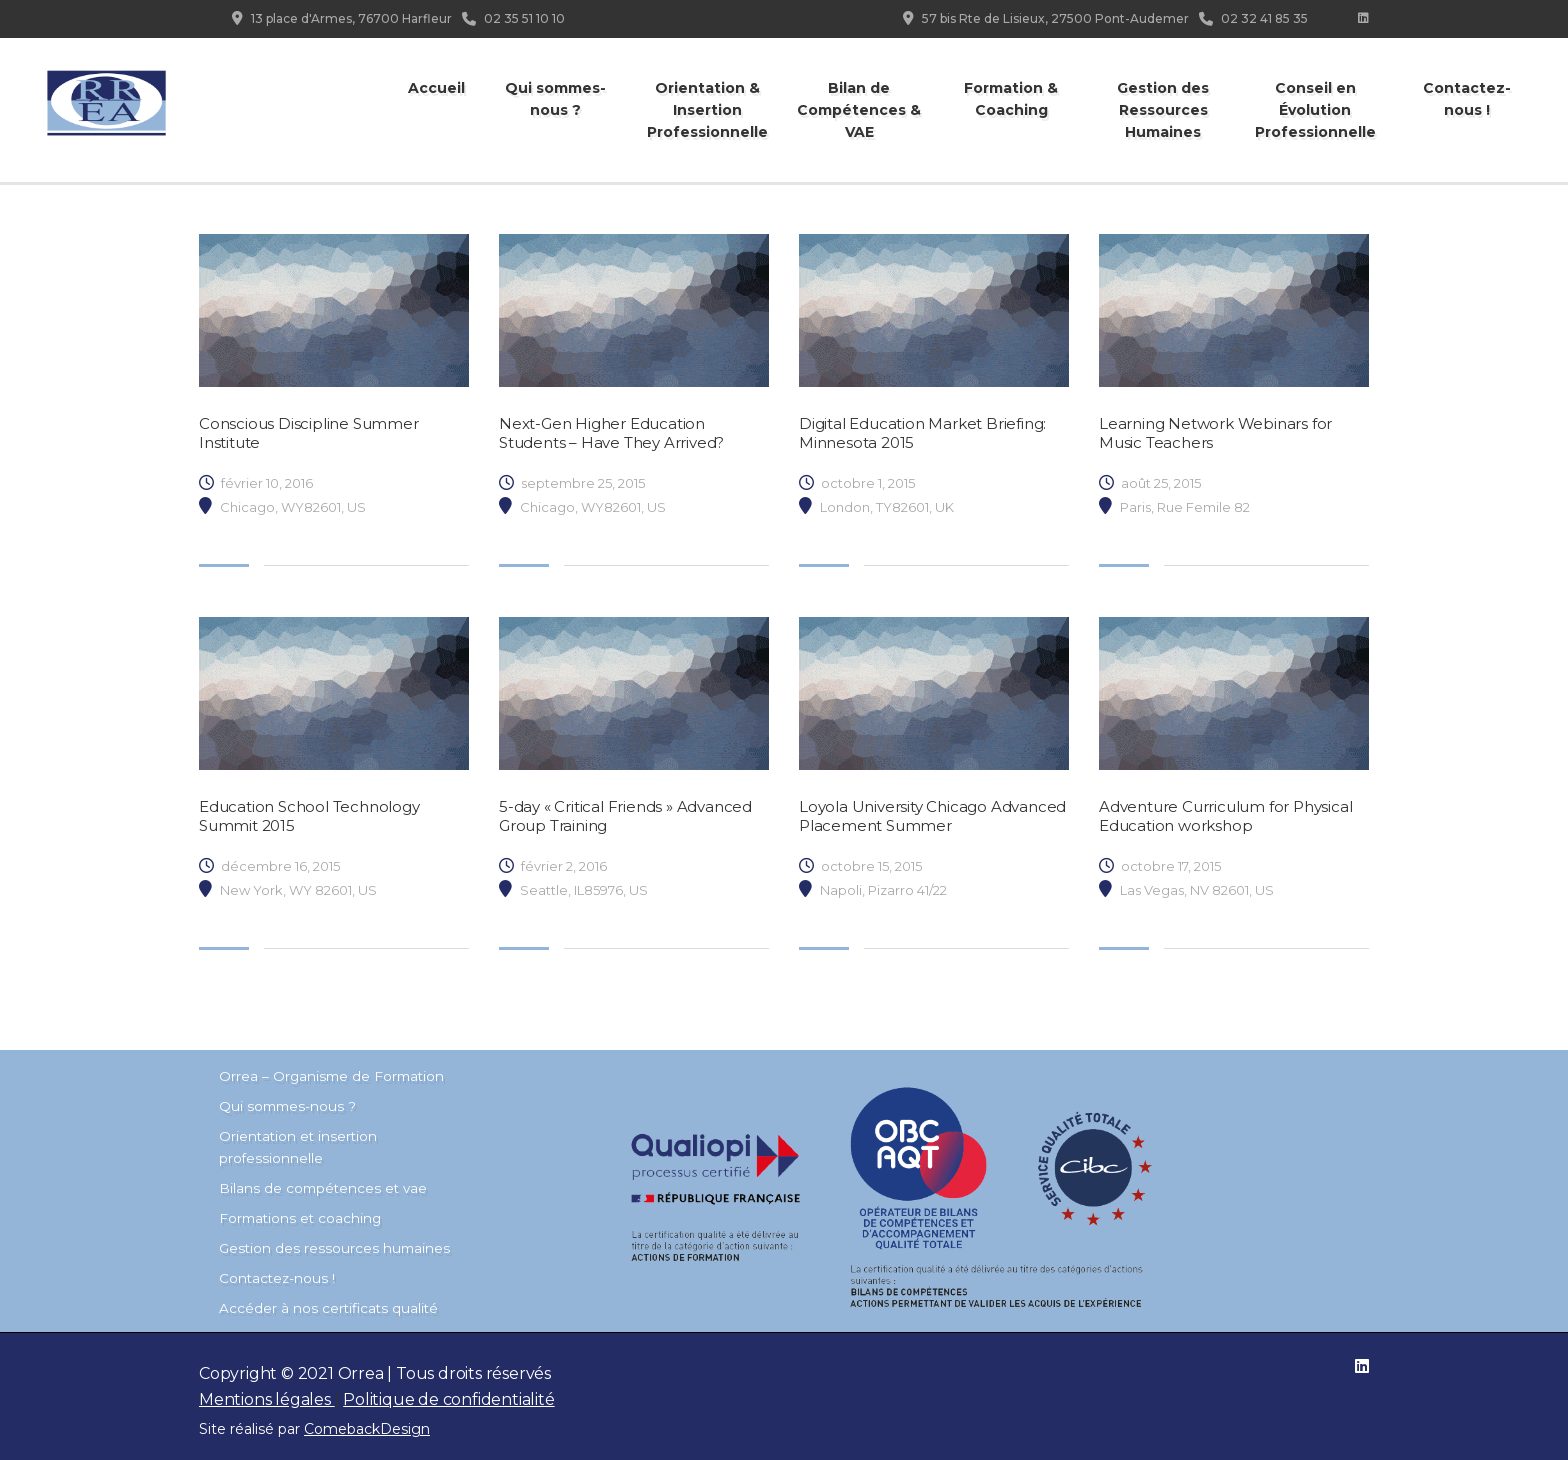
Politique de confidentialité (448, 1399)
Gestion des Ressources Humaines (1163, 110)
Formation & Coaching (1011, 99)
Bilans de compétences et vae (323, 1188)
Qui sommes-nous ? (555, 99)
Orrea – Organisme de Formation (331, 1076)
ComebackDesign (367, 1429)
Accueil (436, 88)
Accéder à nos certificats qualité (328, 1308)
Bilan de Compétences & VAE (859, 110)
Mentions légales (267, 1399)
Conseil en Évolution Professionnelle (1315, 110)
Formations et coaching (300, 1218)
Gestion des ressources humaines (334, 1248)
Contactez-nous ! (1467, 99)
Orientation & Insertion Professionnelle (707, 110)
